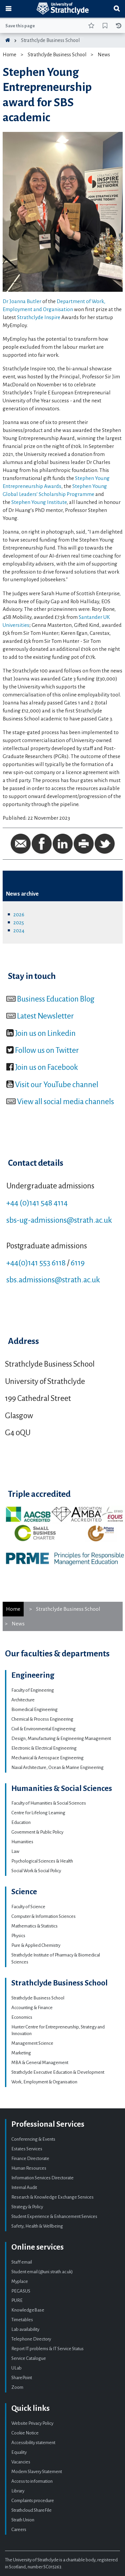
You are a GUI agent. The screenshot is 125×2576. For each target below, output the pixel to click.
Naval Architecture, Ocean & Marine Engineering (57, 1767)
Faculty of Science (28, 1906)
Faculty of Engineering (32, 1690)
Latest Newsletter (45, 1016)
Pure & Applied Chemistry (35, 1945)
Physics (18, 1935)
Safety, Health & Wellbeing (37, 2226)
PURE (17, 2300)
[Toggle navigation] (8, 9)
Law (15, 1851)
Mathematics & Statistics (34, 1926)
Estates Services (26, 2148)
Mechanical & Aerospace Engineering (47, 1757)
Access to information (32, 2481)
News (104, 54)
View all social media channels (65, 1101)
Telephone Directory (31, 2339)
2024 (18, 930)
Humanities (22, 1841)
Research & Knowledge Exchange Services (52, 2197)
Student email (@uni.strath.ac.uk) (42, 2271)
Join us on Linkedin (45, 1033)
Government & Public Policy (37, 1832)
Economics (21, 2017)
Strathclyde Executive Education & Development (57, 2072)
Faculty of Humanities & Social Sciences (48, 1803)
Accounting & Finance (32, 2007)
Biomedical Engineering (34, 1709)
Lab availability (25, 2329)
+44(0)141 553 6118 (36, 1262)
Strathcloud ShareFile (31, 2510)
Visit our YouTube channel (56, 1084)
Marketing (21, 2052)
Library (17, 2490)
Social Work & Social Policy (36, 1870)
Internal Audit (24, 2187)
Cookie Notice (25, 2432)
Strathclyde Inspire (38, 317)
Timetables (22, 2319)
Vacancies (20, 2461)
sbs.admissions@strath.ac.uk (53, 1279)
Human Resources (28, 2168)
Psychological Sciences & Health (42, 1861)
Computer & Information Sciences (43, 1916)
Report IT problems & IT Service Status (47, 2348)
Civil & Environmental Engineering (43, 1728)
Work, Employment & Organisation (44, 2081)
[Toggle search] (116, 9)
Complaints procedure (32, 2500)
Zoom (17, 2387)
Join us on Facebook (46, 1067)
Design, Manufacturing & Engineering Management (61, 1738)
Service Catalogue (28, 2358)
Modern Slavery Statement (36, 2471)
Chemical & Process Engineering (42, 1719)
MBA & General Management (39, 2062)
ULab (16, 2367)
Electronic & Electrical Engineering (44, 1748)
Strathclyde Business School (50, 40)
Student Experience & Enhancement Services (54, 2216)
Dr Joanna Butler (22, 301)
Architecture (23, 1699)
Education (21, 1822)
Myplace (19, 2281)
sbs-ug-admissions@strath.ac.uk (59, 1220)
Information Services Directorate (42, 2177)
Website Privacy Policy (32, 2423)
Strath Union (22, 2519)
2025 (18, 922)
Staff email (21, 2262)
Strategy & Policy (27, 2206)
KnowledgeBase (27, 2310)
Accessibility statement (33, 2442)
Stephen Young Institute (39, 502)
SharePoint (21, 2377)
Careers (18, 2529)
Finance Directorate (30, 2158)
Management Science (32, 2043)
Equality (19, 2452)
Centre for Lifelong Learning (38, 1812)
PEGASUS (20, 2291)
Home (9, 54)
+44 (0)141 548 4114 (37, 1202)
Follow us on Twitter (47, 1050)
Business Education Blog (56, 999)
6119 (78, 1262)
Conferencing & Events (33, 2139)
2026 (18, 914)
